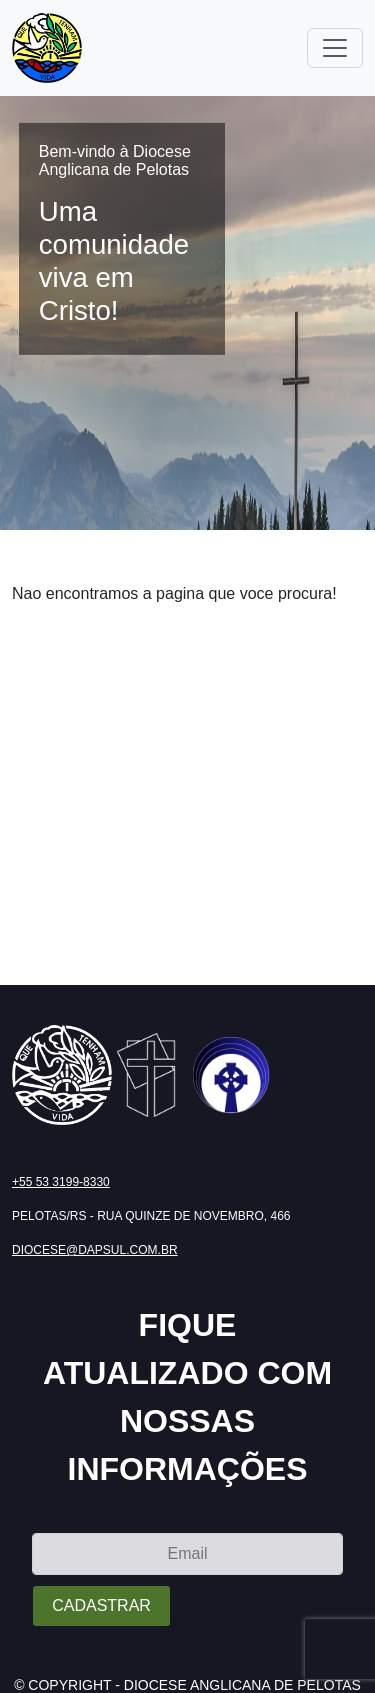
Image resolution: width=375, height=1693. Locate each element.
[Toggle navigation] (335, 48)
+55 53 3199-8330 (61, 1182)
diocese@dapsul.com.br (95, 1250)
